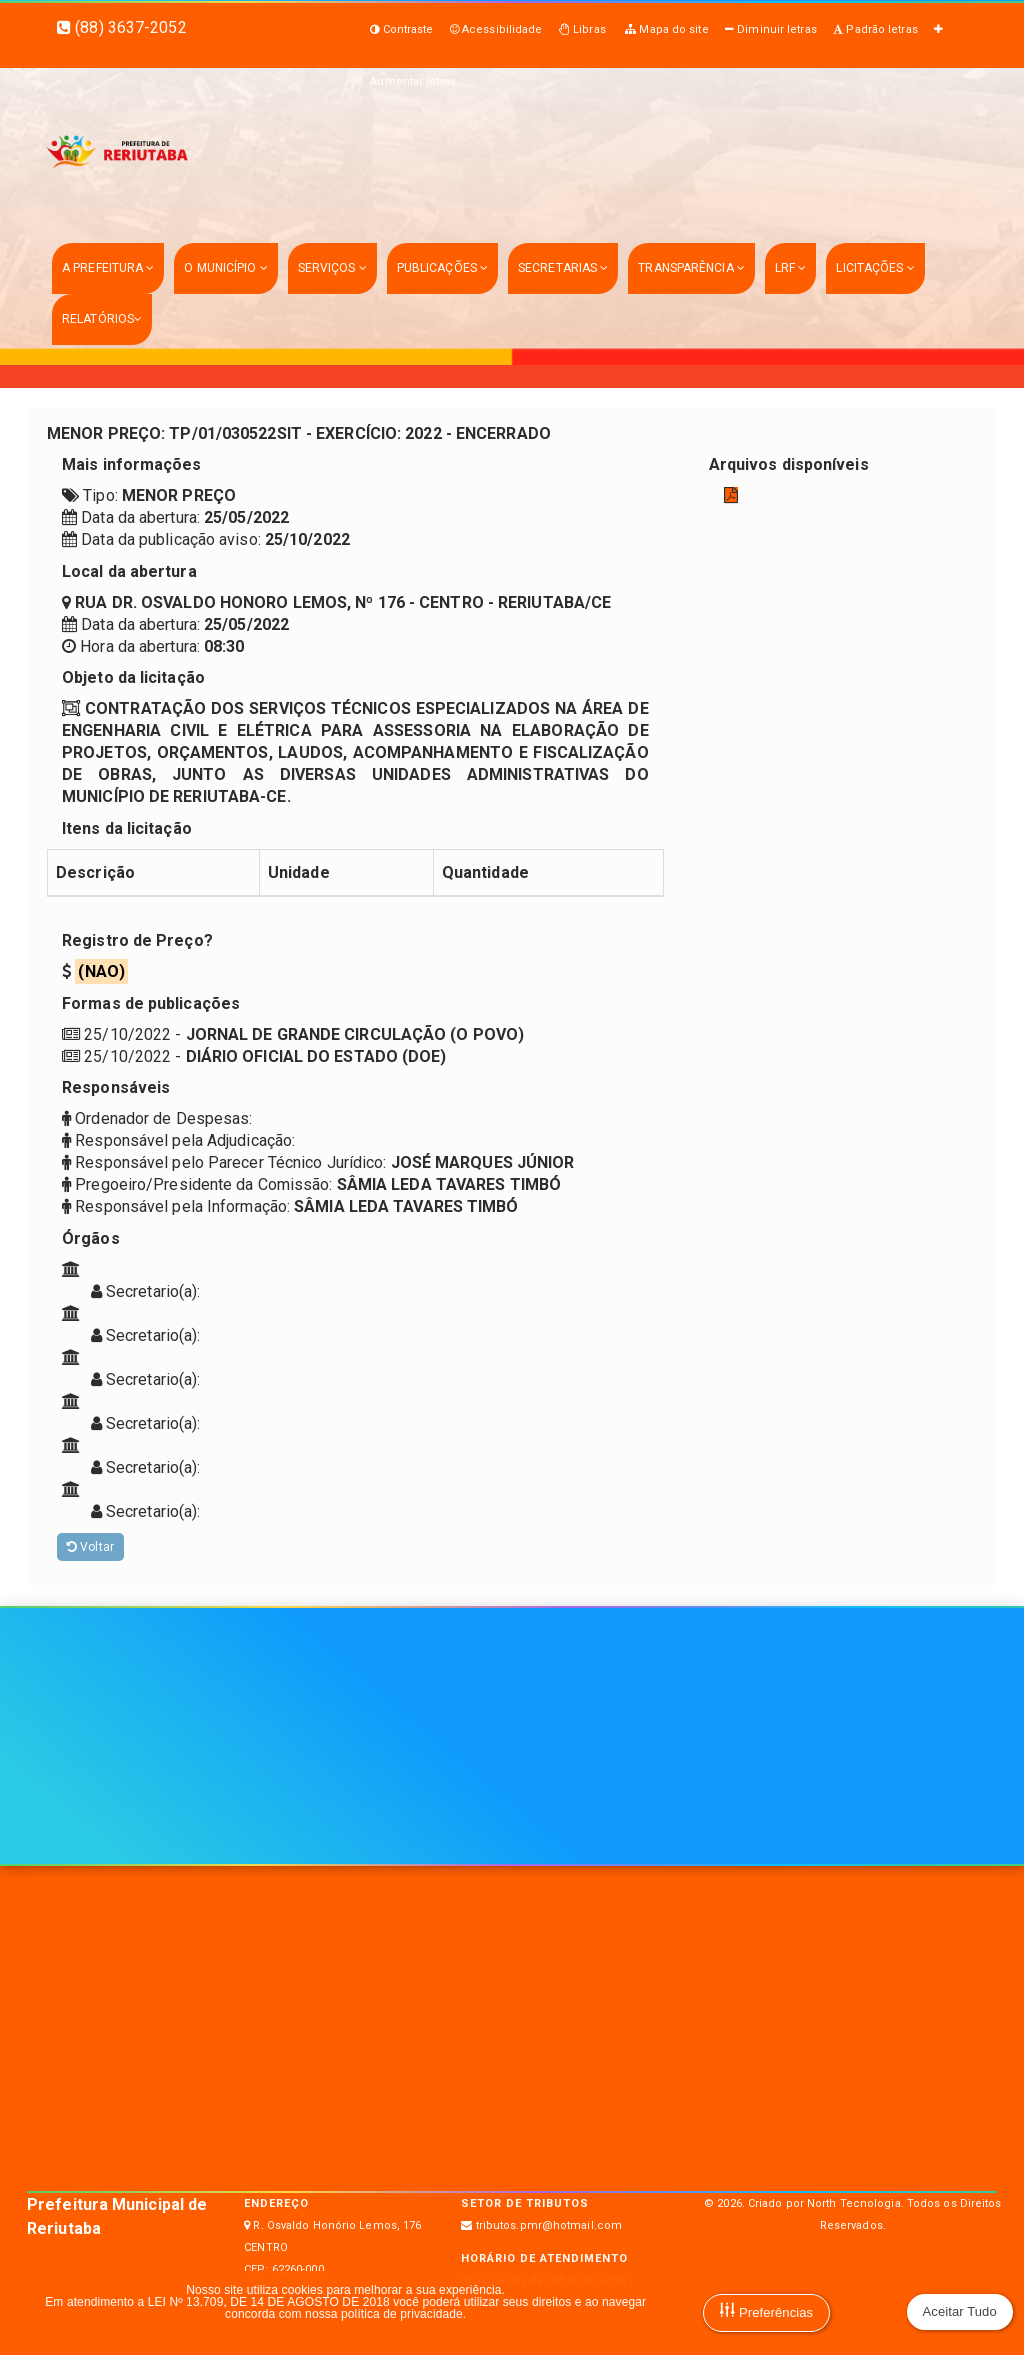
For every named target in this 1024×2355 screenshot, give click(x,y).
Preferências (766, 2311)
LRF (791, 268)
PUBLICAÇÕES (442, 268)
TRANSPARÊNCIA (691, 268)
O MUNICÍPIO (225, 268)
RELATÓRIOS (102, 319)
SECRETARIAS (563, 268)
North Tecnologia (854, 2203)
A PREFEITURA (108, 268)
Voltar (90, 1547)
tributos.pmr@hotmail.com (549, 2225)
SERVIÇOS (332, 268)
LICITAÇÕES (875, 268)
